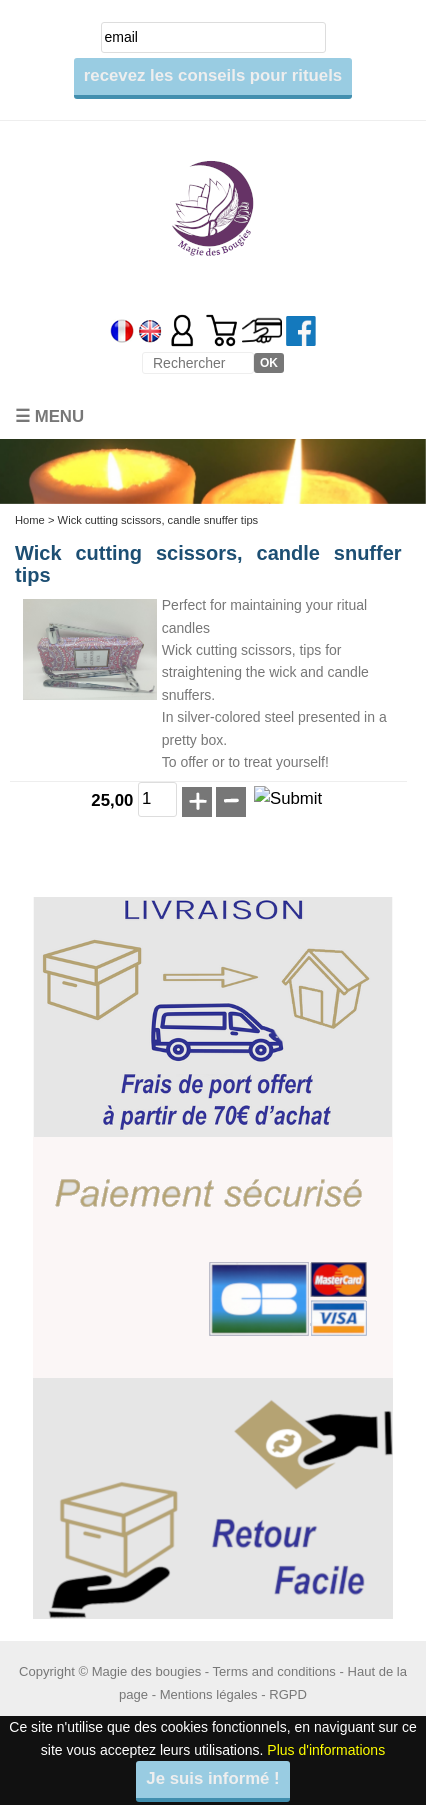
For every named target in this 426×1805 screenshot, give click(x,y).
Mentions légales (209, 1694)
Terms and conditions (274, 1671)
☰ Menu (49, 416)
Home (30, 520)
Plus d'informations (326, 1750)
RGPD (288, 1694)
